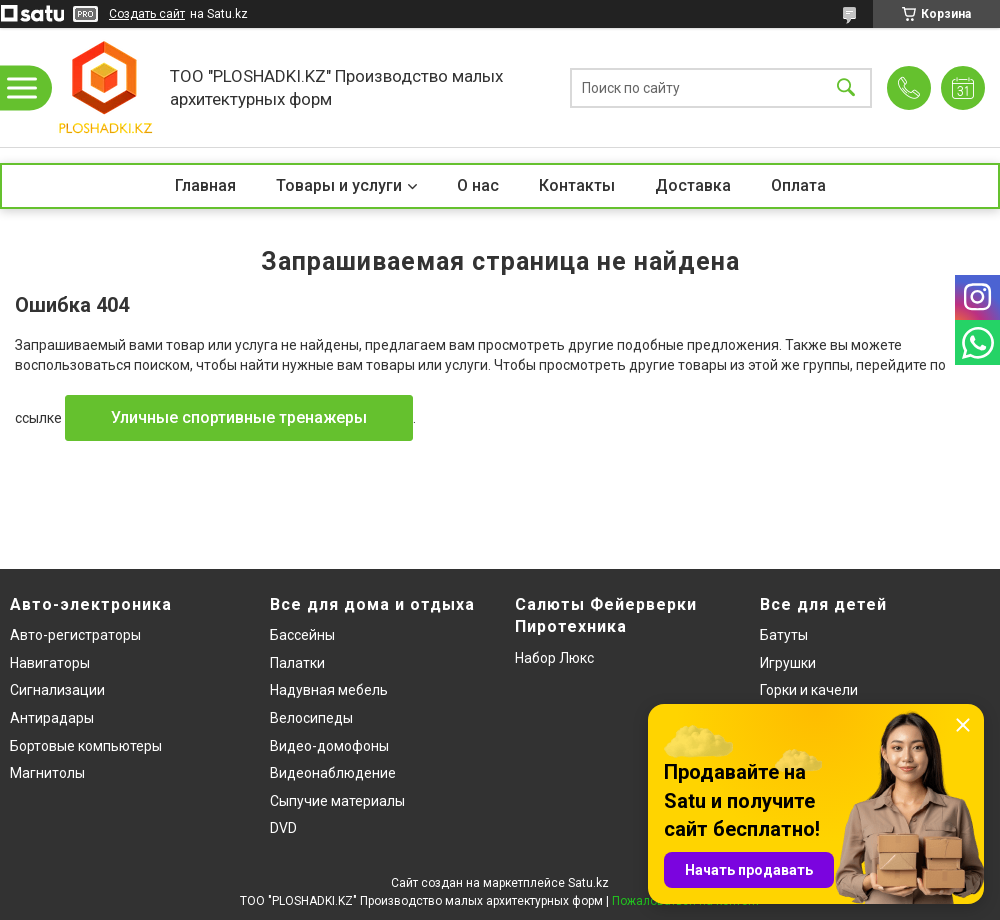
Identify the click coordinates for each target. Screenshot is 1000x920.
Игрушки (788, 663)
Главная (205, 185)
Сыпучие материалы (337, 801)
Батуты (784, 635)
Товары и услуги (339, 185)
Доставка (693, 185)
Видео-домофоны (329, 746)
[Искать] (846, 87)
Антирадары (52, 718)
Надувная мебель (329, 690)
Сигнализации (57, 690)
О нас (478, 185)
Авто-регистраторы (75, 635)
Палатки (297, 663)
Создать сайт (147, 14)
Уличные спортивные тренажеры (239, 417)
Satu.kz (588, 883)
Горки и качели (809, 690)
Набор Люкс (554, 658)
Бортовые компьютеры (86, 746)
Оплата (798, 185)
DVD (283, 828)
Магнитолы (47, 773)
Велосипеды (311, 718)
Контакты (577, 185)
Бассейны (302, 635)
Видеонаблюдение (333, 773)
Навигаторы (50, 663)
